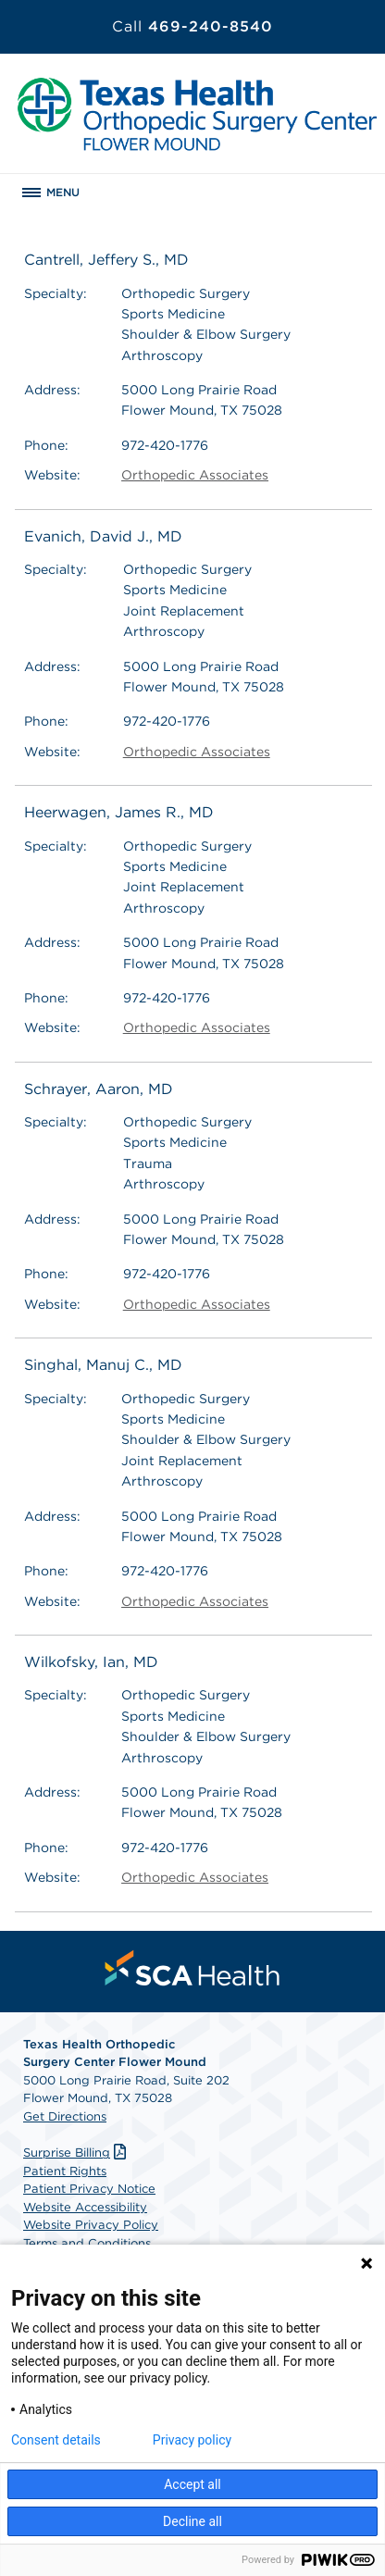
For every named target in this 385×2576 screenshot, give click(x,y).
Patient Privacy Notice (89, 2189)
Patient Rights (64, 2171)
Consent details (56, 2440)
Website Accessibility (85, 2207)
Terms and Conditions (87, 2243)
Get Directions (64, 2116)
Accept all (192, 2484)
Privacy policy (192, 2440)
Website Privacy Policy (90, 2225)
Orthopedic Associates (194, 474)
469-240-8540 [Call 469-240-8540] (192, 26)
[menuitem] (192, 1968)
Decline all (192, 2521)
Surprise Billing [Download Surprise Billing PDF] (76, 2152)
